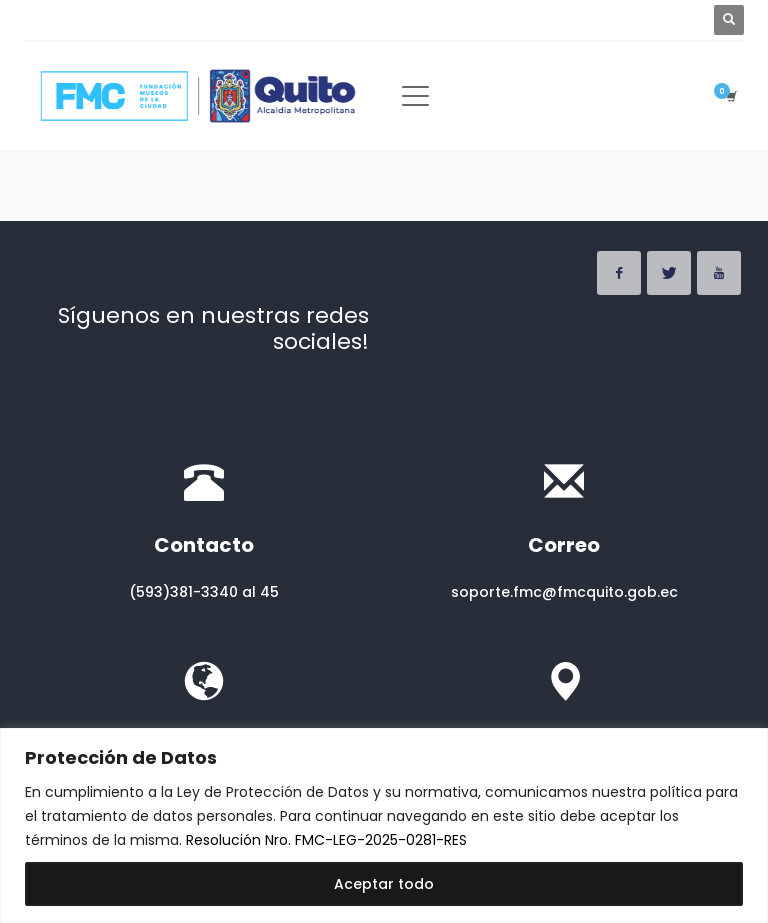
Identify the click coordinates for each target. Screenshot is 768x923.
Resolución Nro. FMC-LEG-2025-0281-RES (326, 840)
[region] (384, 825)
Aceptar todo (384, 884)
